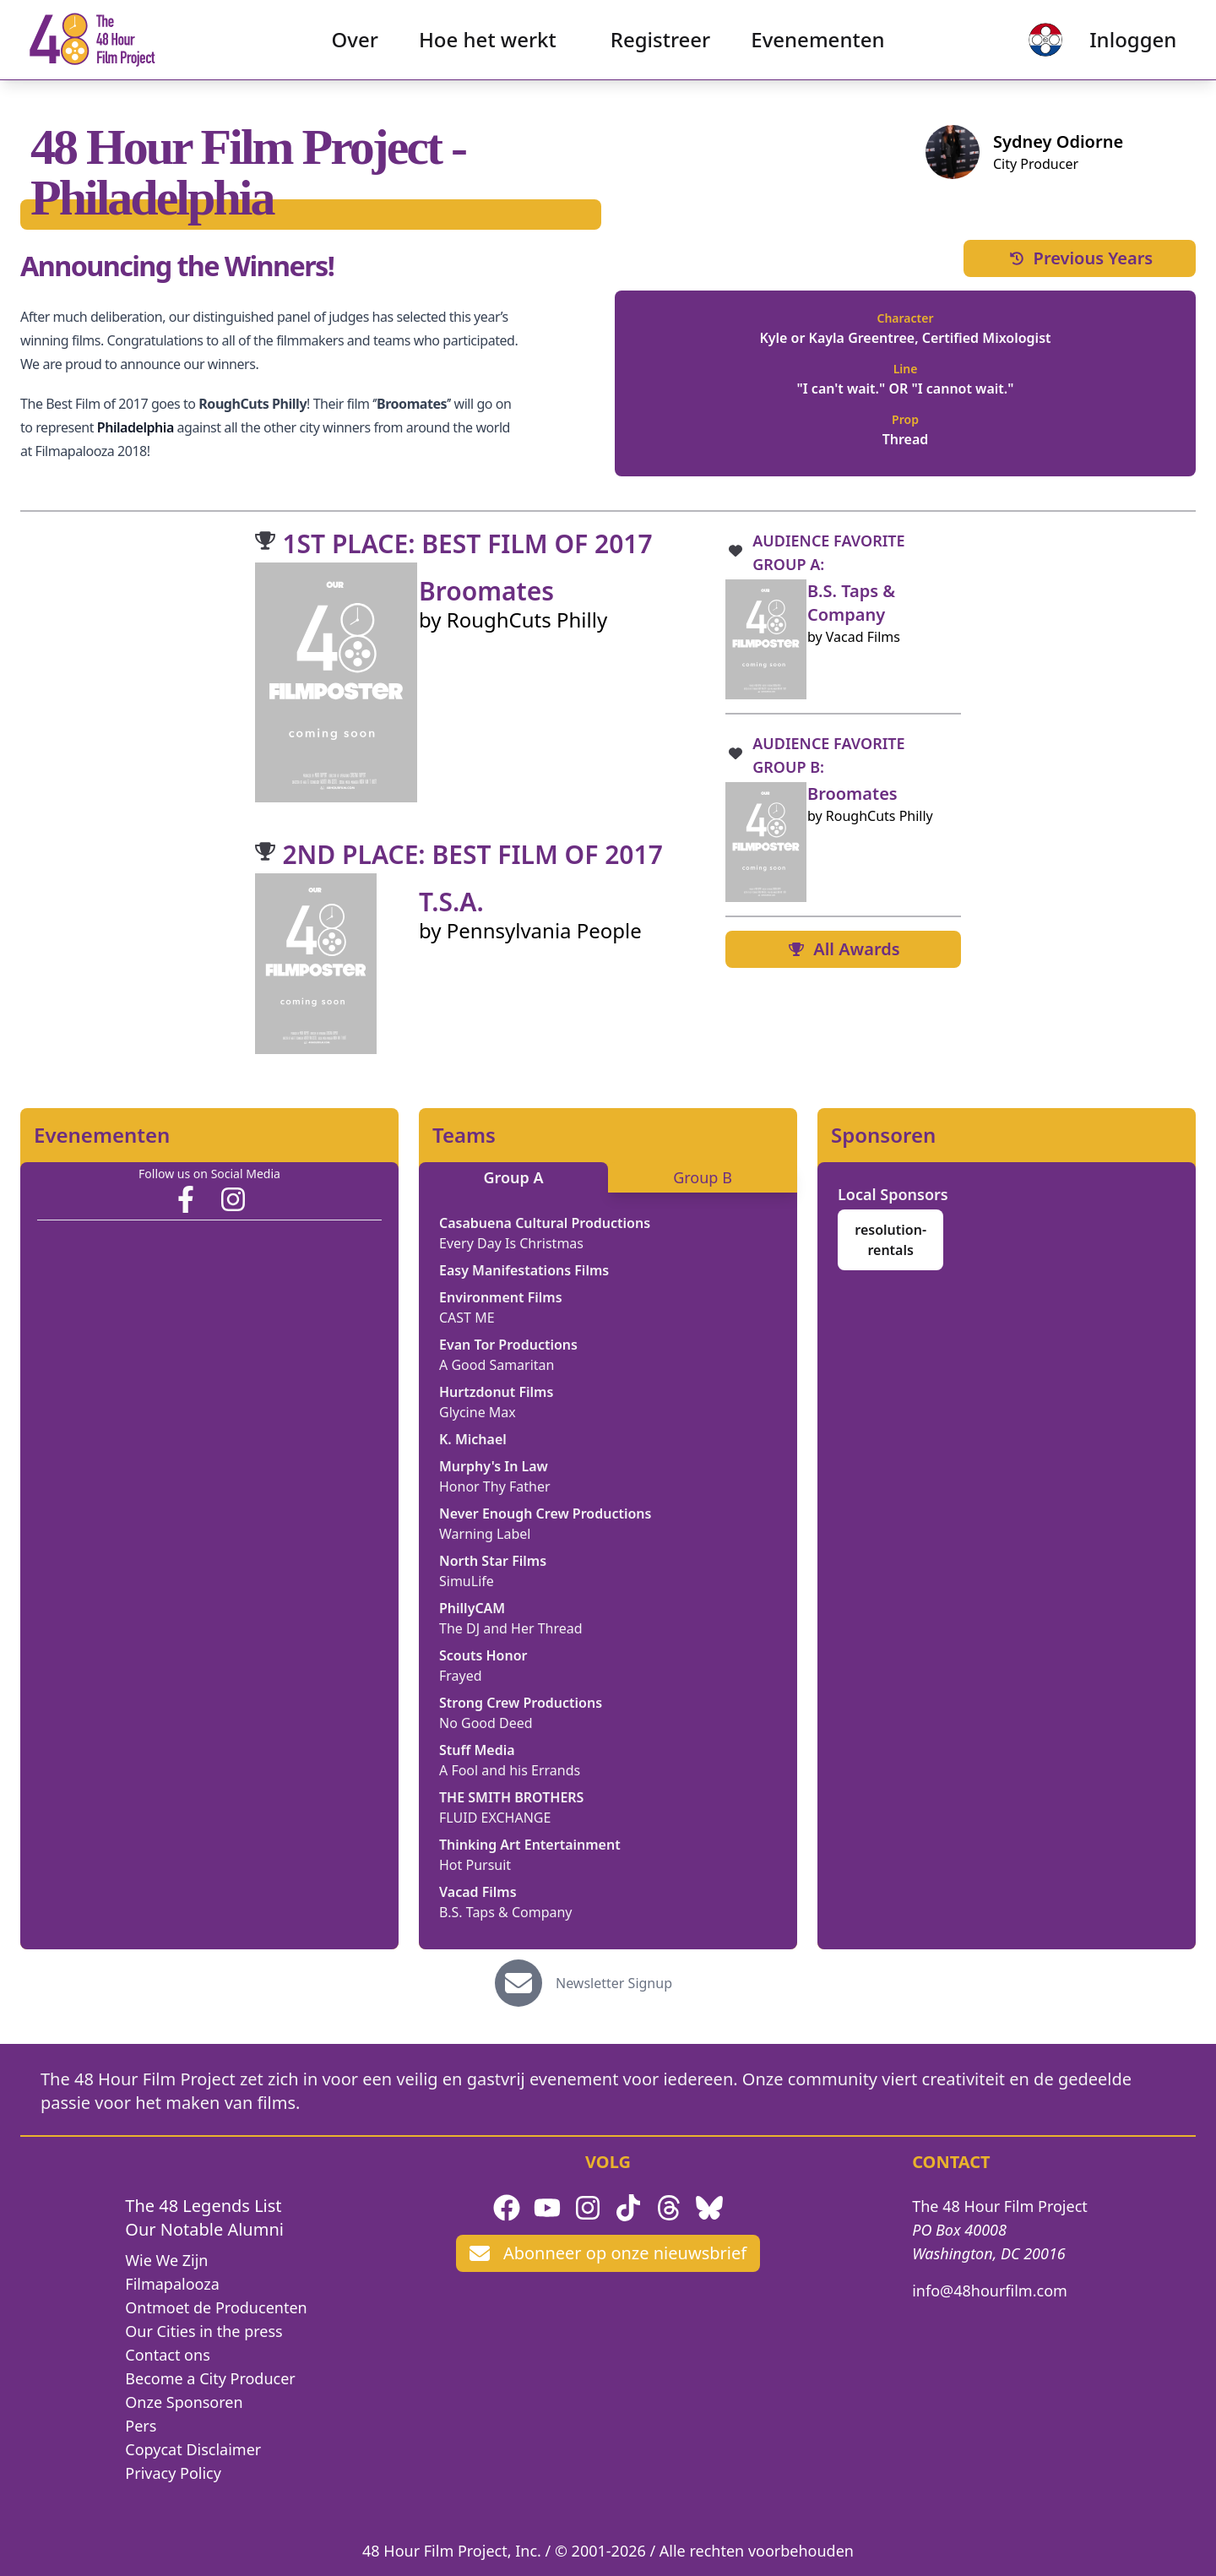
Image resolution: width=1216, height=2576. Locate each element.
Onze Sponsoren (183, 2402)
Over (355, 47)
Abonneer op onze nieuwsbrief (608, 2253)
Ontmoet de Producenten (216, 2307)
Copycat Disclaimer (193, 2449)
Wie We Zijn (166, 2260)
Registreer (661, 47)
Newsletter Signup (614, 1983)
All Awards (842, 948)
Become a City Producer (210, 2378)
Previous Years (1080, 258)
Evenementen (817, 47)
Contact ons (167, 2355)
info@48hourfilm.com (989, 2290)
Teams (464, 1135)
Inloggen (1118, 47)
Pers (140, 2426)
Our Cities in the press (203, 2331)
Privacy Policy (173, 2473)
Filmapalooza (172, 2284)
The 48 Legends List (203, 2205)
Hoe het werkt (487, 47)
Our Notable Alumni (204, 2229)
